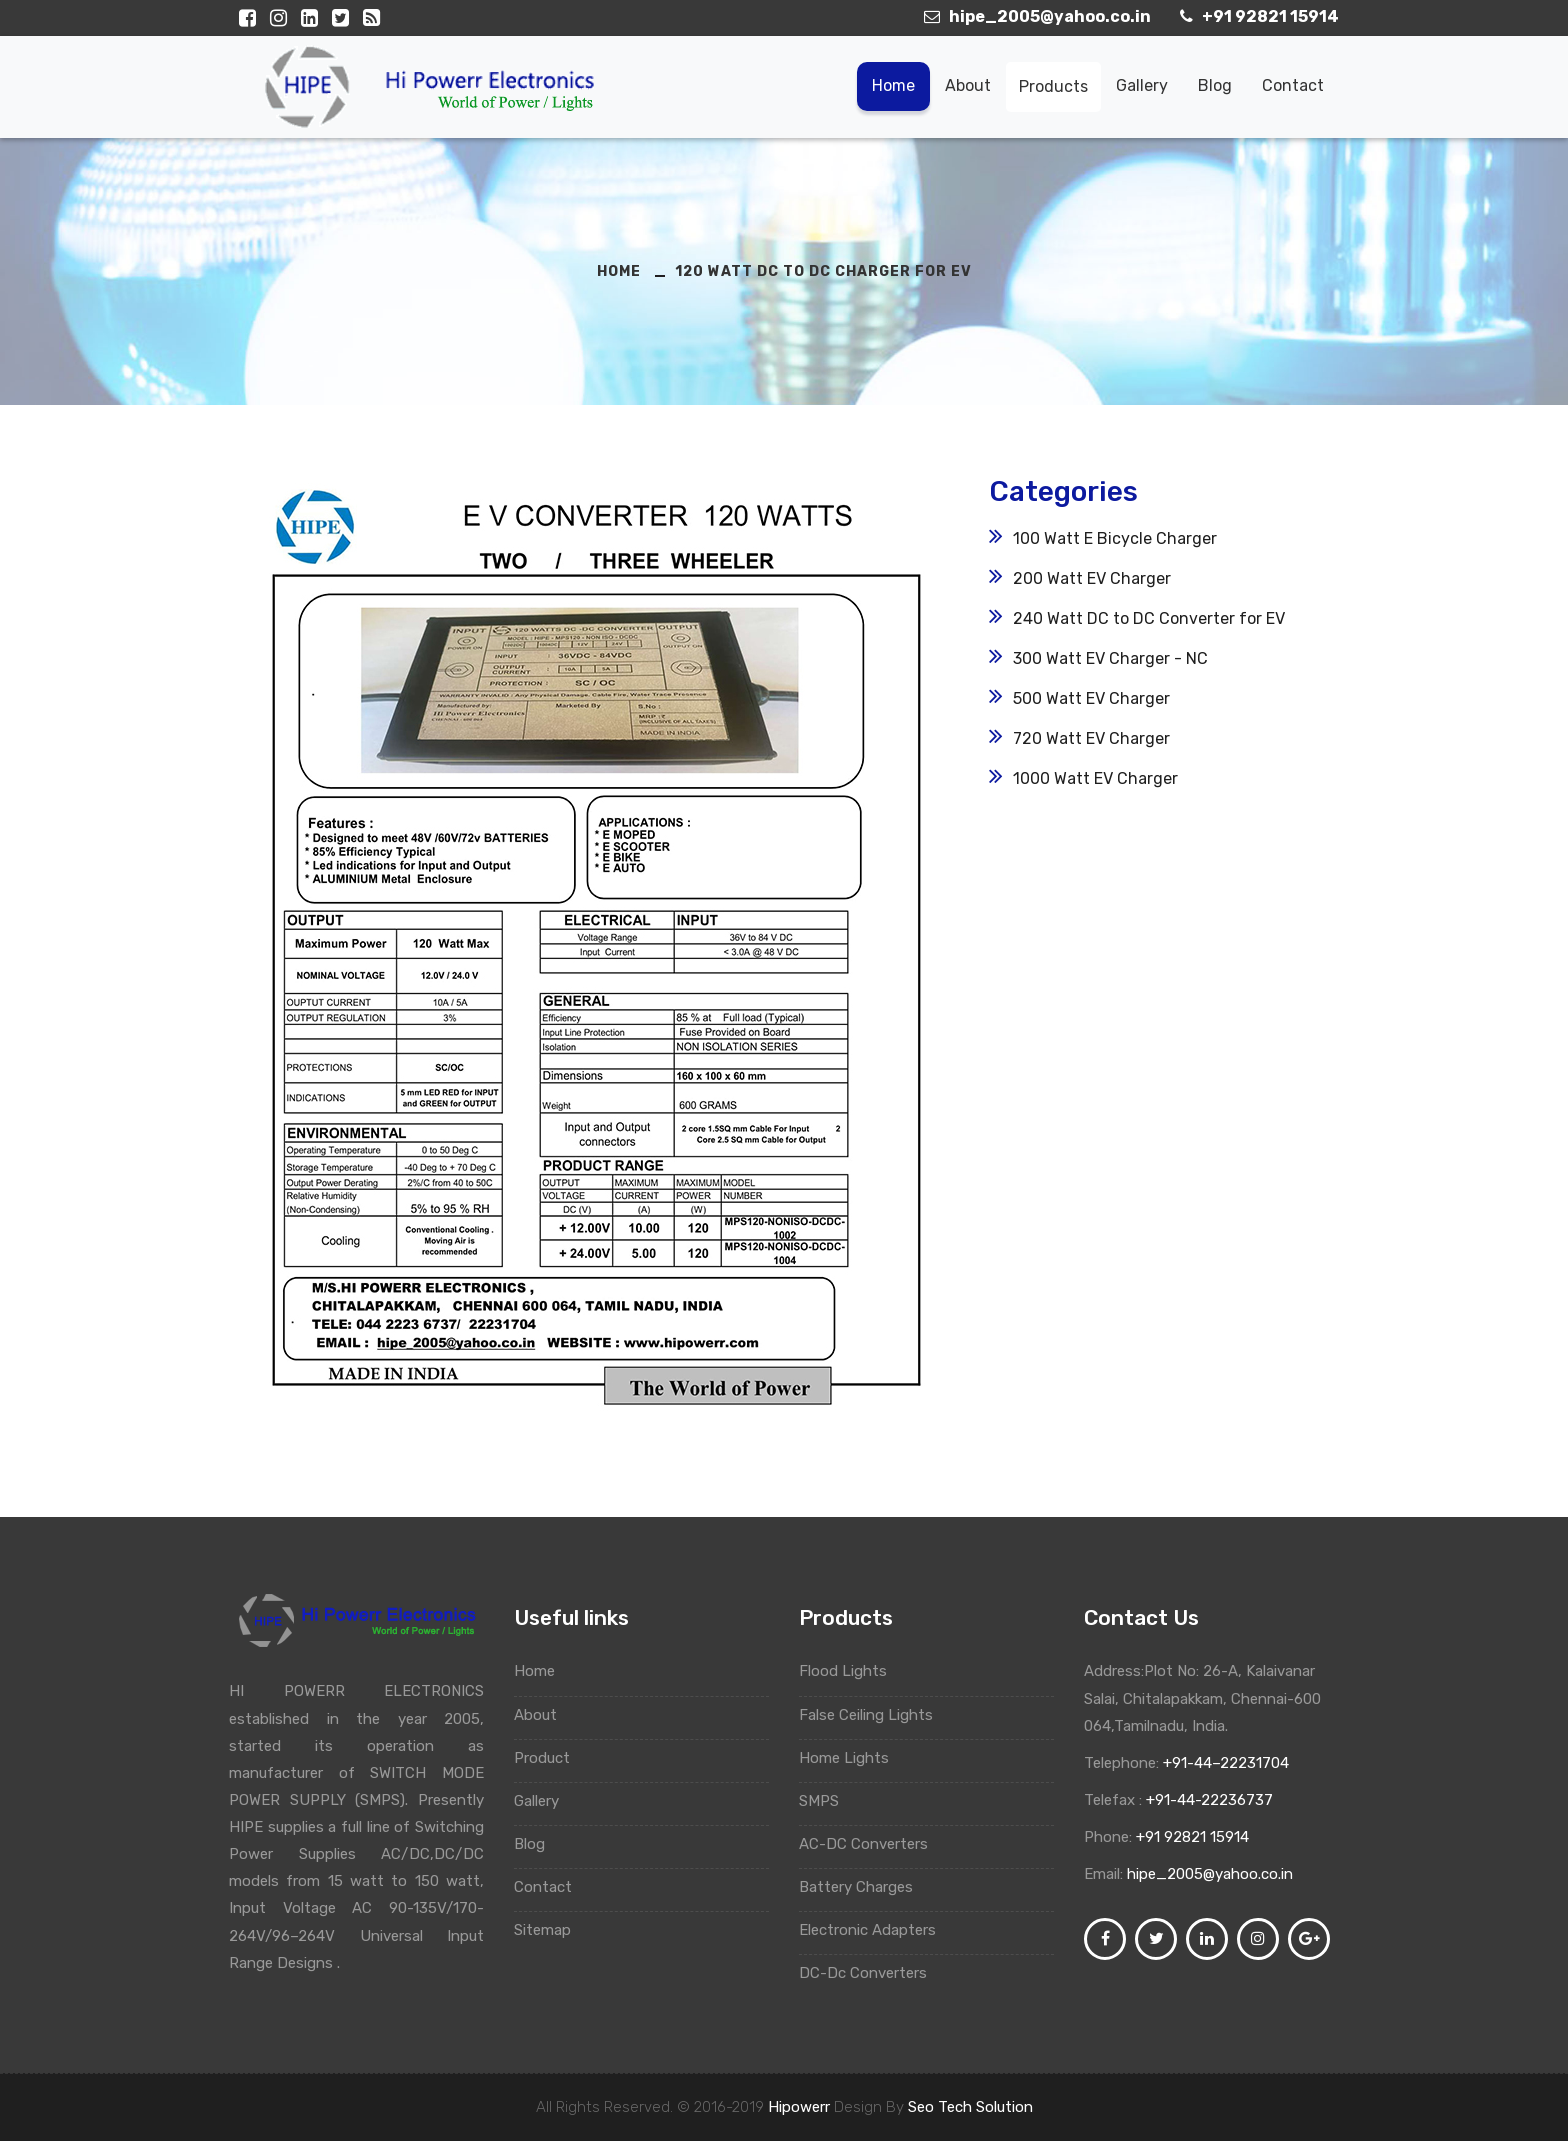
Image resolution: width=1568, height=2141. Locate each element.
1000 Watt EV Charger (1095, 778)
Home (893, 85)
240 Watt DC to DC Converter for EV (1149, 618)
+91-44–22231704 (1224, 1763)
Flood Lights (850, 1671)
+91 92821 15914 (1192, 1837)
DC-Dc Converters (872, 1973)
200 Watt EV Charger (1092, 578)
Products (1053, 86)
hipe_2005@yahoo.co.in (1210, 1874)
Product (551, 1758)
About (968, 85)
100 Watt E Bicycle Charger (1115, 538)
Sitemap (552, 1930)
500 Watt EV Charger (1091, 698)
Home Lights (851, 1758)
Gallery (1142, 85)
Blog (1215, 85)
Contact (1293, 85)
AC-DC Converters (871, 1844)
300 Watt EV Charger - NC (1110, 658)
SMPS (826, 1801)
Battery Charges (865, 1887)
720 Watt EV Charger (1091, 738)
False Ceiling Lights (873, 1715)
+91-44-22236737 (1207, 1800)
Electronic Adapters (875, 1930)
